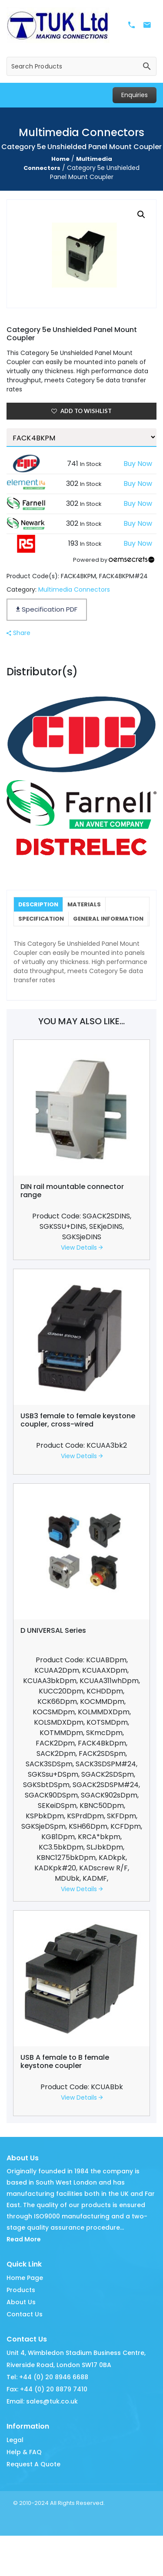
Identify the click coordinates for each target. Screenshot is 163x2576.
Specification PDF (46, 609)
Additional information (120, 937)
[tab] (39, 904)
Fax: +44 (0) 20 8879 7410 (47, 2404)
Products (21, 2305)
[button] (141, 214)
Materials (85, 904)
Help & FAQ (24, 2467)
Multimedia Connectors (74, 589)
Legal (15, 2455)
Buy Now (137, 464)
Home (60, 159)
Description (39, 904)
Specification (41, 919)
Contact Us (25, 2329)
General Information (54, 934)
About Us (21, 2317)
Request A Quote (33, 2479)
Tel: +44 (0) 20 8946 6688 (47, 2392)
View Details (82, 1262)
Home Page (25, 2293)
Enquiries (134, 95)
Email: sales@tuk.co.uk (42, 2416)
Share (18, 633)
